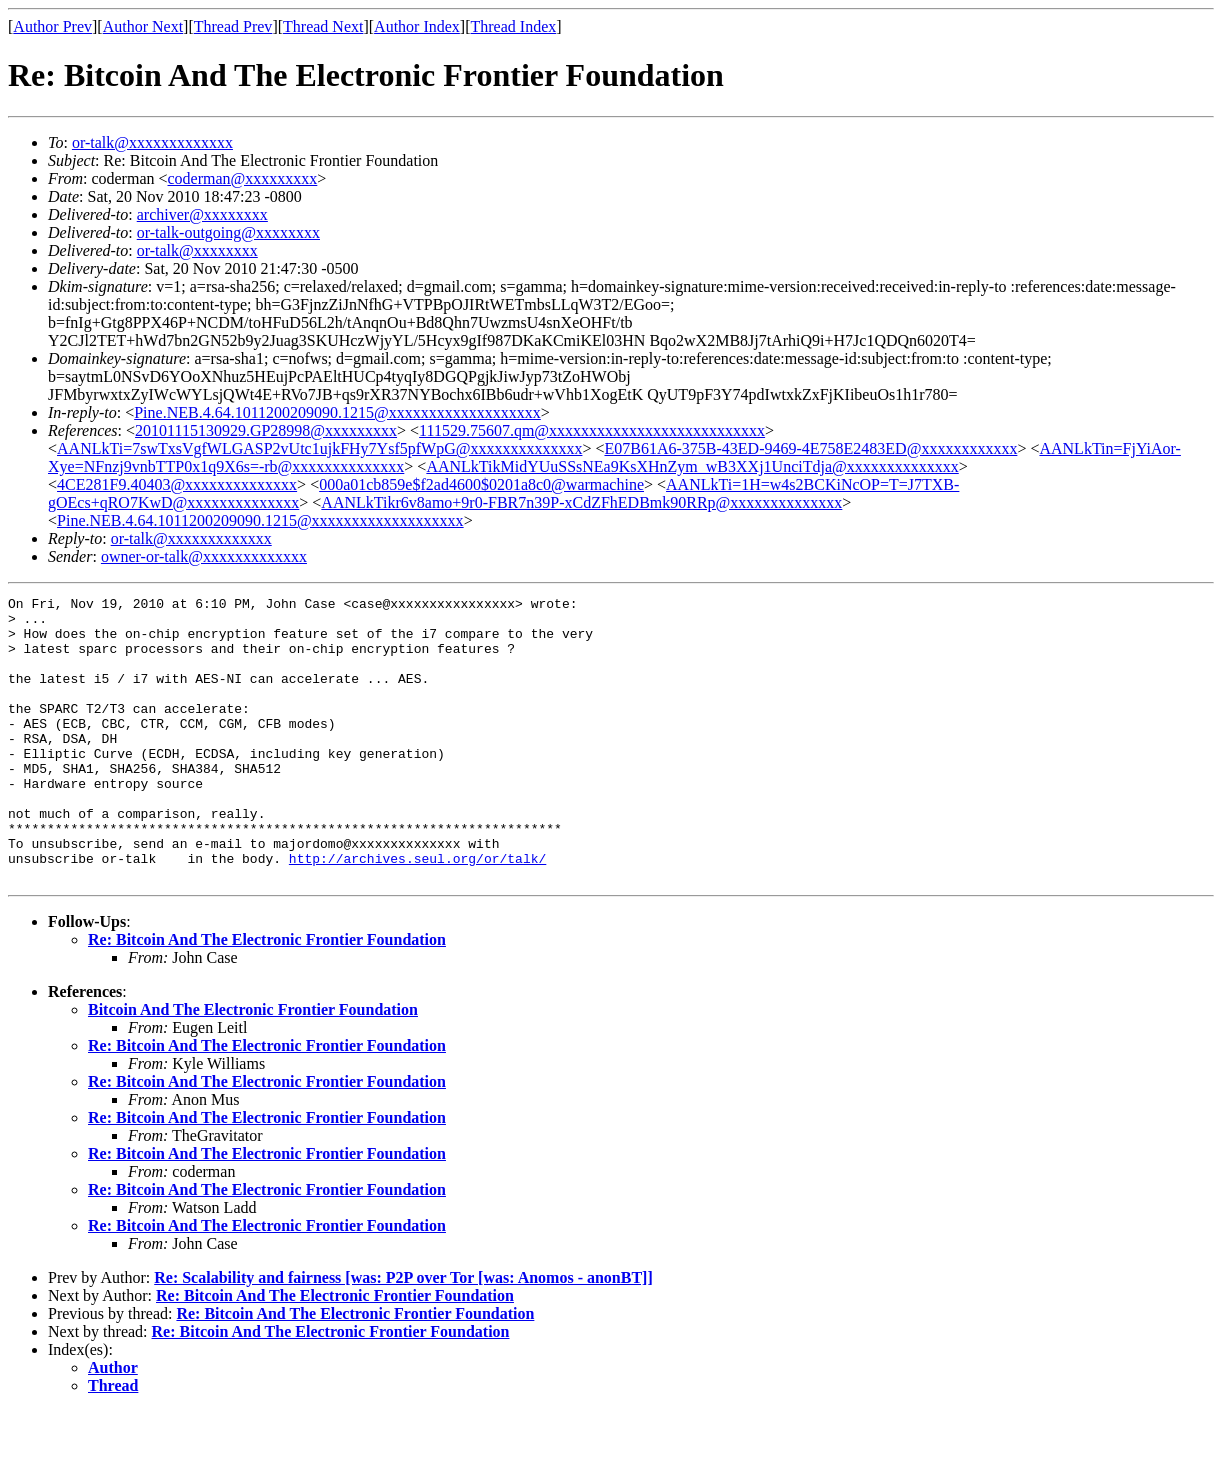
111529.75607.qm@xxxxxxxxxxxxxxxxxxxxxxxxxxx (592, 430)
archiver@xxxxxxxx (202, 214)
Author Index (417, 26)
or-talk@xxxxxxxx (197, 250)
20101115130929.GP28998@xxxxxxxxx (266, 430)
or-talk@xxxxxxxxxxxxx (152, 142)
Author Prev (52, 26)
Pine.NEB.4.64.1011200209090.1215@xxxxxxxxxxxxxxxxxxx (337, 412)
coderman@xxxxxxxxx (243, 178)
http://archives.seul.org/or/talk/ (417, 912)
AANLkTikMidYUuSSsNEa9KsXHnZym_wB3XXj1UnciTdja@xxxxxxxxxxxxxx (692, 466)
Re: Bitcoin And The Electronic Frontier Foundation (267, 996)
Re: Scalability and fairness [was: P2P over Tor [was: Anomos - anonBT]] (403, 1334)
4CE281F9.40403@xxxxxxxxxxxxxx (177, 484)
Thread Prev (233, 26)
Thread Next (323, 26)
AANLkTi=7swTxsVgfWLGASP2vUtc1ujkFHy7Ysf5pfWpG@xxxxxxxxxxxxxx (319, 448)
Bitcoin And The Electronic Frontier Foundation (253, 1066)
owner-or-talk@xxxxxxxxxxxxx (204, 556)
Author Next (143, 26)
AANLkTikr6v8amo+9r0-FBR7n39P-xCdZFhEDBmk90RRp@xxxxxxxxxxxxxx (581, 502)
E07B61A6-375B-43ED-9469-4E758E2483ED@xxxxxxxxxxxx (810, 448)
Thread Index (514, 26)
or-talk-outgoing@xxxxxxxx (228, 232)
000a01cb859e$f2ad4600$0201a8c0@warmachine (481, 484)
